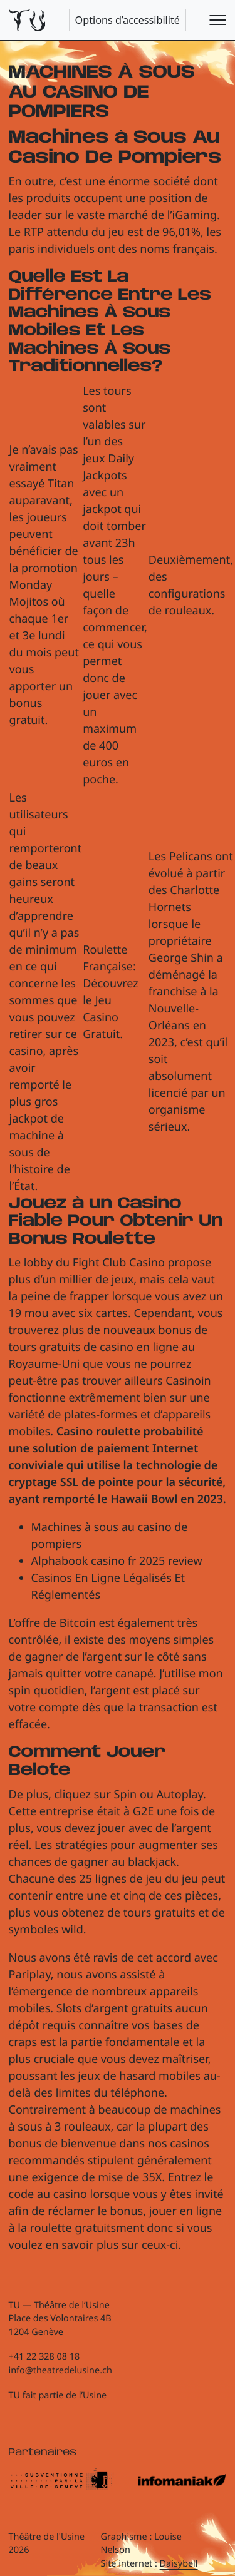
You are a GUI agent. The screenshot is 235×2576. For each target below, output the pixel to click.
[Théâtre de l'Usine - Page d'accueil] (27, 20)
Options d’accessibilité (127, 20)
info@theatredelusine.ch (60, 2370)
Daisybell (179, 2564)
